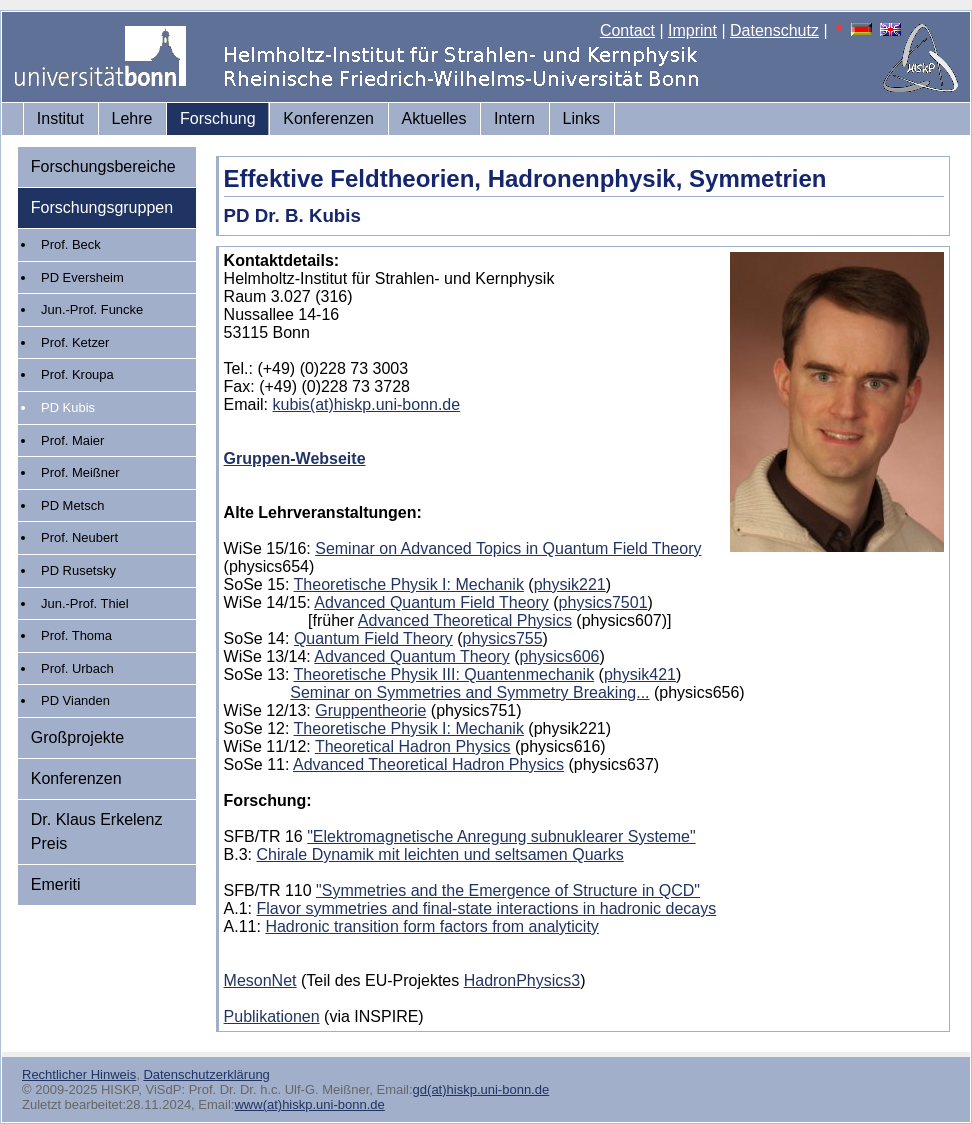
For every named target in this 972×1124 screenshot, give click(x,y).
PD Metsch (72, 505)
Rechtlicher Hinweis (79, 1074)
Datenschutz (774, 30)
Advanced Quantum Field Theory (431, 602)
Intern (514, 118)
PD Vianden (75, 700)
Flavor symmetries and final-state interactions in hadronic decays (487, 908)
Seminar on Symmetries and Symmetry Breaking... (469, 692)
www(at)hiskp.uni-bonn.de (309, 1104)
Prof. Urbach (77, 668)
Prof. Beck (71, 244)
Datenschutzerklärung (206, 1074)
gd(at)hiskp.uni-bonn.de (481, 1089)
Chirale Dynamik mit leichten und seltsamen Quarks (440, 854)
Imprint (692, 30)
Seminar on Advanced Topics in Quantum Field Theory (508, 548)
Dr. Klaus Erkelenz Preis (97, 831)
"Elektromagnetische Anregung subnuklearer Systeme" (501, 836)
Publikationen (272, 1016)
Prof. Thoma (76, 635)
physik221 (570, 584)
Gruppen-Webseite (295, 458)
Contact (627, 30)
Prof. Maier (72, 440)
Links (581, 118)
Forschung (218, 118)
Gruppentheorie (370, 710)
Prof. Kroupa (77, 374)
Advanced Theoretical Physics (465, 620)
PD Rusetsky (78, 570)
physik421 (640, 674)
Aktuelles (434, 118)
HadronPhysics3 (522, 980)
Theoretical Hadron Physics (413, 746)
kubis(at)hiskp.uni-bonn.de (367, 404)
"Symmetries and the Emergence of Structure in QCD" (508, 890)
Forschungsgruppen (102, 207)
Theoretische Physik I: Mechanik (409, 584)
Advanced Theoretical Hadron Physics (428, 764)
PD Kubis (68, 407)
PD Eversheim (82, 277)
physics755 (503, 638)
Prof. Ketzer (75, 342)
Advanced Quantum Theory (411, 656)
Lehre (132, 118)
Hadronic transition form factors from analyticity (431, 926)
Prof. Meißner (80, 472)
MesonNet (260, 980)
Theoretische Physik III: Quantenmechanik (444, 674)
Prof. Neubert (79, 537)
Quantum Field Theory (373, 638)
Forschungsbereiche (103, 166)
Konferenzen (328, 118)
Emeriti (56, 884)
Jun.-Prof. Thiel (85, 603)
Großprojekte (77, 737)
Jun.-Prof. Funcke (92, 309)
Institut (60, 118)
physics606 (559, 656)
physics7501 (603, 602)
